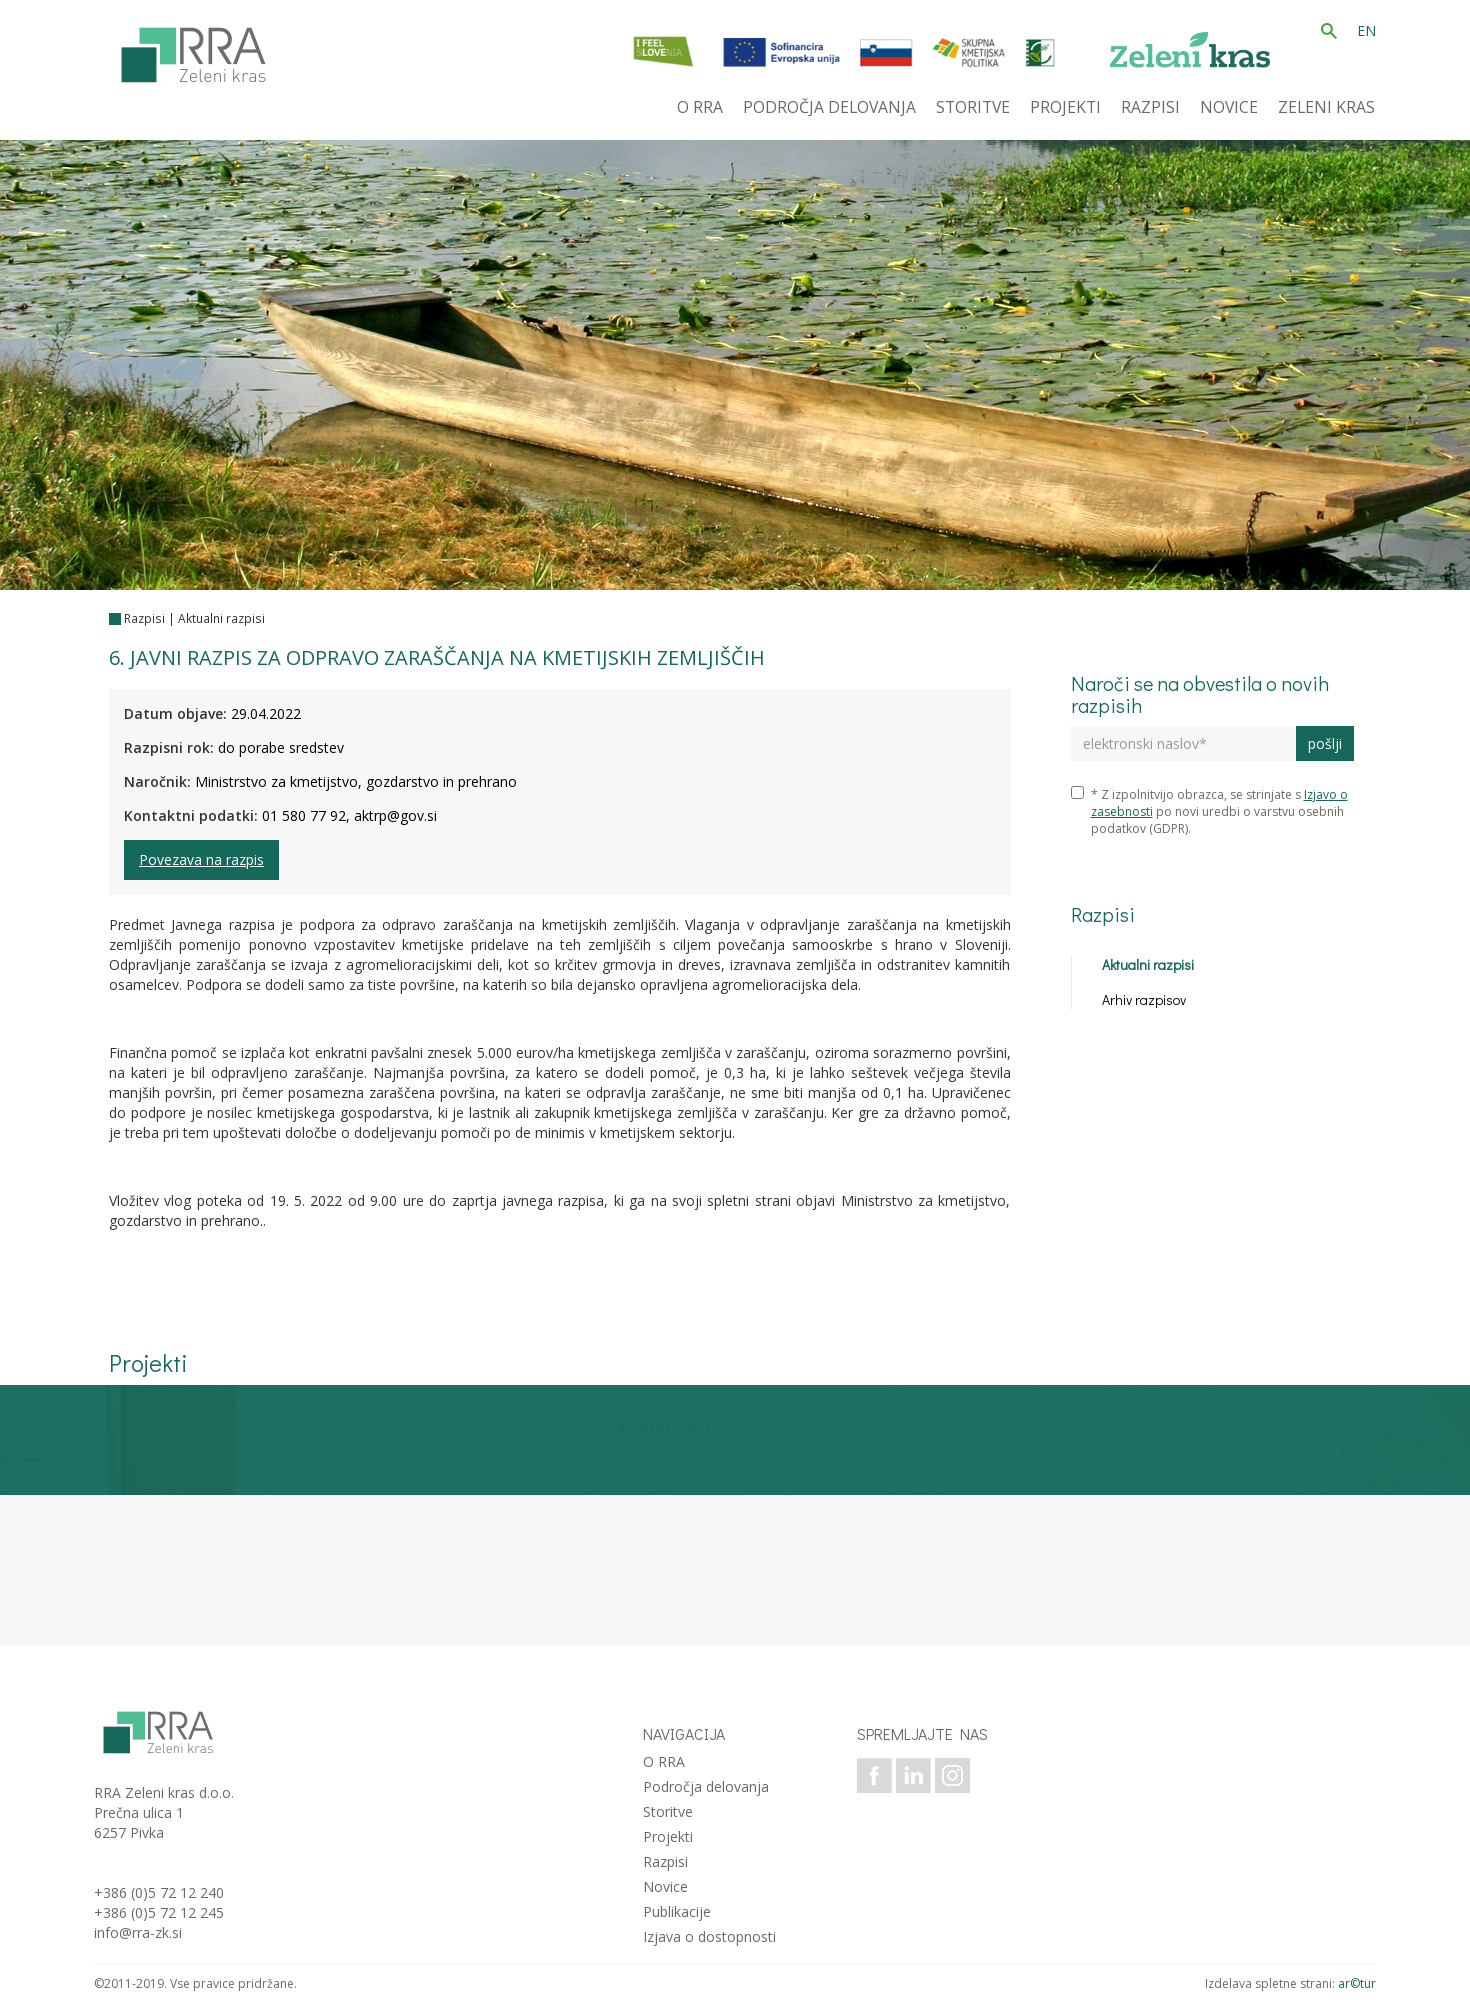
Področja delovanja (706, 1786)
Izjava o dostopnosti (709, 1936)
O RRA (664, 1761)
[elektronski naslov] (1183, 743)
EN (1366, 30)
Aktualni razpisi (221, 618)
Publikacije (677, 1911)
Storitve (668, 1811)
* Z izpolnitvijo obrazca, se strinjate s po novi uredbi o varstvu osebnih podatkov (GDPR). (1209, 811)
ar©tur (1357, 1983)
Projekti (668, 1836)
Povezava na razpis (201, 859)
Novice (665, 1886)
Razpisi (144, 618)
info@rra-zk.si (138, 1932)
